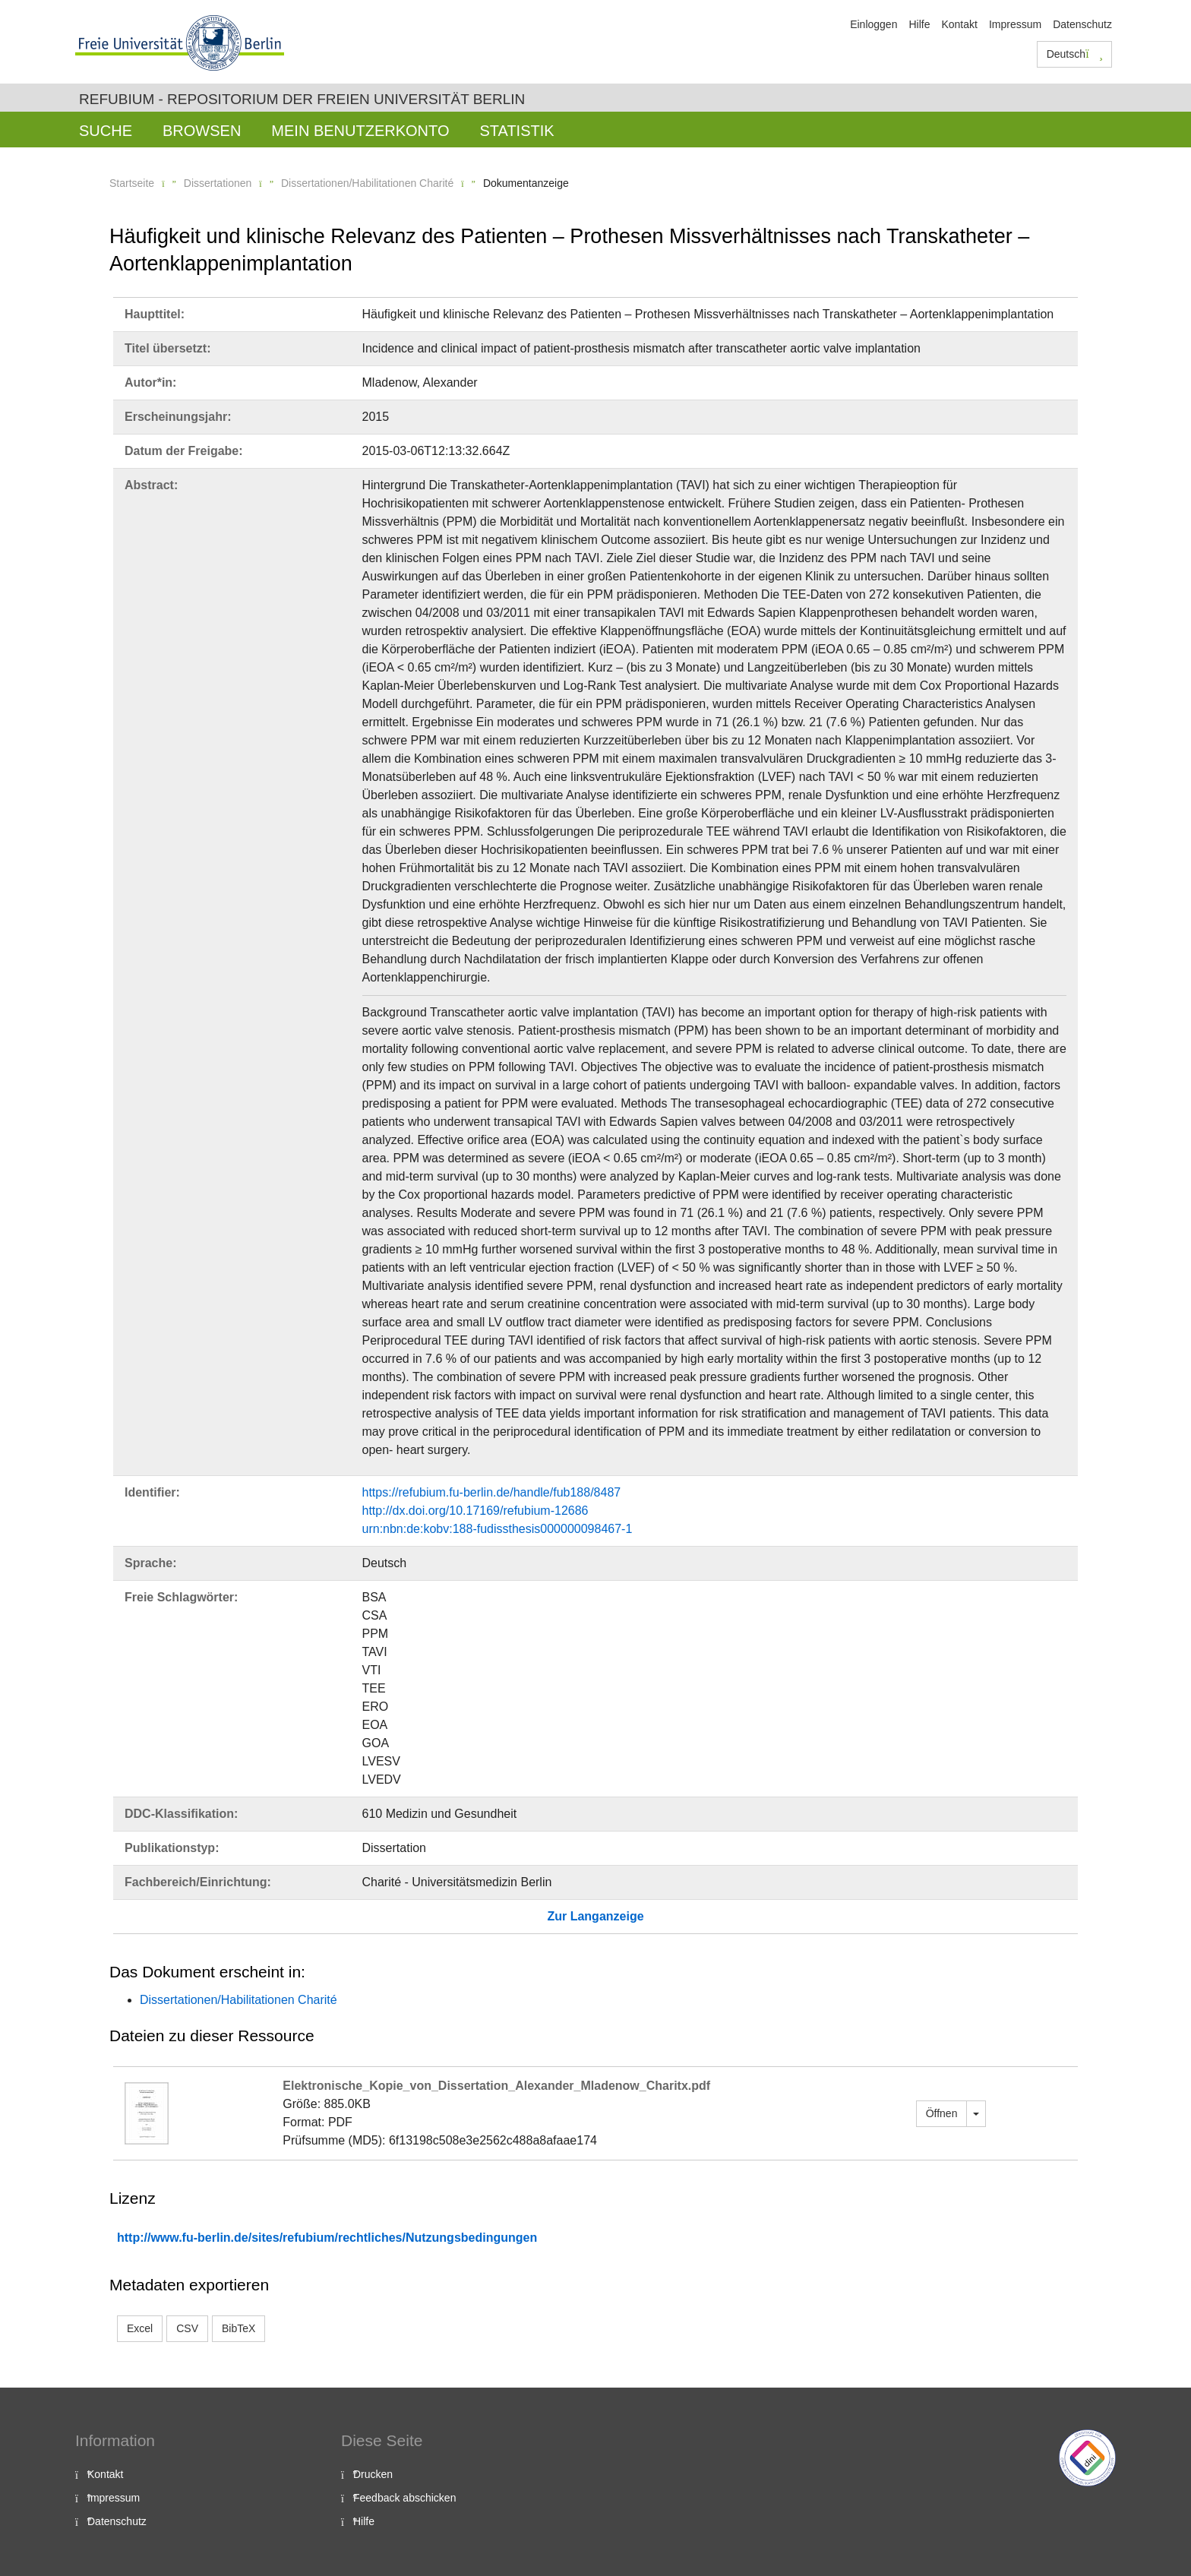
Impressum (1015, 24)
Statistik (516, 130)
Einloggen (873, 24)
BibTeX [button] (238, 2328)
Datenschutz (1082, 24)
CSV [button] (187, 2328)
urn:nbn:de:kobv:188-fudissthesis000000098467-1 (497, 1528)
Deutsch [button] (1075, 54)
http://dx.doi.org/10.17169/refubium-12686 (475, 1510)
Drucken (373, 2474)
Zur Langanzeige (595, 1916)
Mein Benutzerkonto (360, 130)
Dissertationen (218, 183)
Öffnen (942, 2113)
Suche (105, 130)
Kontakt (959, 24)
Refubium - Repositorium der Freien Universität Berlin (302, 99)
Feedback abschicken (404, 2498)
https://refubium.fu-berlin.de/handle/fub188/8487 (491, 1492)
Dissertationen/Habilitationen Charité (367, 183)
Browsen (202, 130)
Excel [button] (140, 2328)
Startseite (131, 183)
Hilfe (919, 24)
